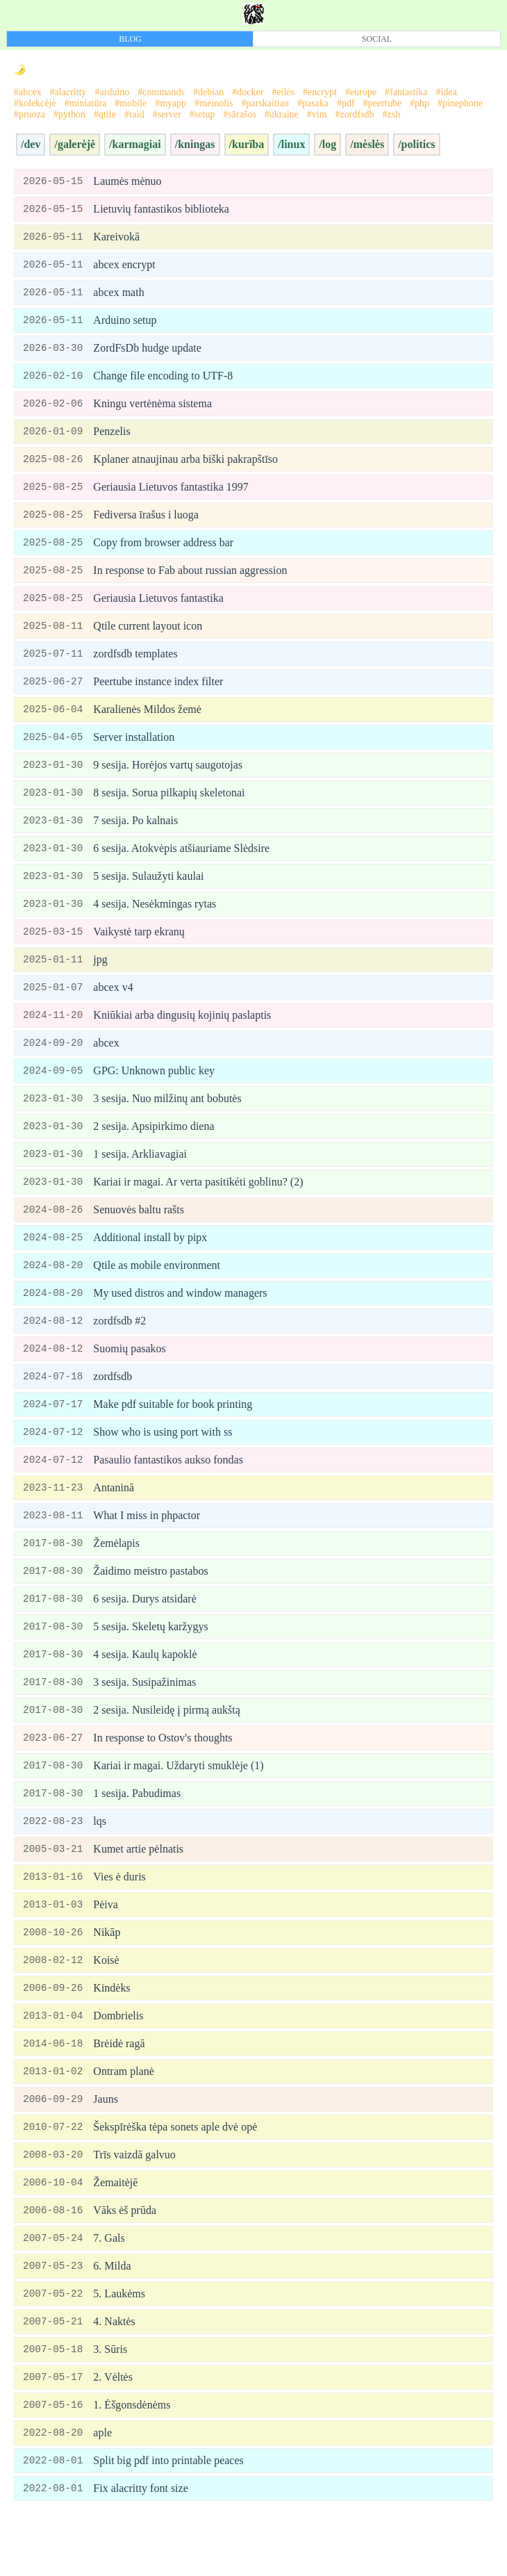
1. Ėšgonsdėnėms (131, 2461)
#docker (247, 92)
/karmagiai (135, 144)
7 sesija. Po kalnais (135, 837)
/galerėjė (74, 144)
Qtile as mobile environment (156, 1293)
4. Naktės (114, 2375)
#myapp (170, 103)
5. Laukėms (119, 2347)
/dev (30, 144)
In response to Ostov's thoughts (162, 1777)
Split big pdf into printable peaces (168, 2518)
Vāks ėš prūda (124, 2261)
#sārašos (239, 114)
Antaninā (113, 1521)
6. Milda (112, 2318)
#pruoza (29, 114)
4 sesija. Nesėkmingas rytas (154, 922)
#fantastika (406, 92)
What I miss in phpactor (146, 1549)
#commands (161, 92)
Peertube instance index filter (158, 694)
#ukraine (282, 114)
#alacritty (68, 92)
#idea (446, 92)
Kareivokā (116, 239)
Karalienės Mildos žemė (147, 723)
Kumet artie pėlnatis (138, 1891)
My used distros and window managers (180, 1321)
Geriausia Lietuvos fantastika (158, 609)
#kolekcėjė (35, 103)
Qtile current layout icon (147, 637)
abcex (106, 1065)
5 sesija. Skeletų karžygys (150, 1663)
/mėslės (367, 144)
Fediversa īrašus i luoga (146, 524)
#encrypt (320, 92)
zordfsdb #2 (119, 1350)
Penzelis (111, 438)
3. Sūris (110, 2404)
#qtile (105, 114)
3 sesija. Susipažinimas (144, 1720)
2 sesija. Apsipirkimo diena (153, 1150)
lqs (99, 1863)
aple (102, 2489)
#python (69, 114)
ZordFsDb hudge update (147, 353)
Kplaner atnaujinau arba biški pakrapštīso (185, 467)
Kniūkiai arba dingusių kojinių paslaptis (182, 1036)
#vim (317, 114)
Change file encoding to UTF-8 (163, 381)
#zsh (392, 114)
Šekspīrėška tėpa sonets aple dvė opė (175, 2176)
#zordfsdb (354, 114)
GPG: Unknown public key (154, 1093)
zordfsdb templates (135, 666)
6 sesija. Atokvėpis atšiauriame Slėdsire (181, 865)
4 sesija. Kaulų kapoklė (145, 1692)
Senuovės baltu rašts (138, 1236)
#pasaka (313, 103)
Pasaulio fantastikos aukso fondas (168, 1492)
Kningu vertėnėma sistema (152, 410)
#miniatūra (86, 103)
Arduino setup (124, 324)
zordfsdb (112, 1407)
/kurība (247, 144)
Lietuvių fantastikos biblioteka (161, 210)
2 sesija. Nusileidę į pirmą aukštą (166, 1749)
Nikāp (106, 1977)
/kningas (195, 144)
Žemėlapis (116, 1578)
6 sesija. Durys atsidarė (144, 1635)
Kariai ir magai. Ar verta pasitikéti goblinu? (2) (198, 1207)
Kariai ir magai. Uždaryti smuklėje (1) (178, 1806)
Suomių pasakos (129, 1378)
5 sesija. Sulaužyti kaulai (148, 894)
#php (419, 103)
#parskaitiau (265, 103)
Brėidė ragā (118, 2091)
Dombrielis (118, 2062)
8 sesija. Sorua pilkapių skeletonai (168, 808)
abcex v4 (113, 1008)
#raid (134, 114)
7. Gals (108, 2290)
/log (327, 144)
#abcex (28, 92)
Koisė (106, 2005)
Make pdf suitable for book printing (172, 1435)
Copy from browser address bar (163, 552)
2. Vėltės (113, 2432)
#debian (208, 92)
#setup (202, 114)
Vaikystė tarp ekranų (139, 951)
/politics (416, 144)
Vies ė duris (119, 1920)
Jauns (105, 2147)
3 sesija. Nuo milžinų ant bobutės (167, 1122)
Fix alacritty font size (140, 2546)
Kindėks (111, 2034)
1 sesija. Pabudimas (137, 1834)
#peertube (382, 103)
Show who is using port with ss (162, 1464)
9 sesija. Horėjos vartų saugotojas (167, 780)
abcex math (118, 296)
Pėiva (105, 1948)
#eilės (283, 92)
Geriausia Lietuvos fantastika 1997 (171, 495)
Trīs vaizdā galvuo (134, 2204)
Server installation (133, 751)
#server (167, 114)
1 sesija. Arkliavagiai (140, 1179)
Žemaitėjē (115, 2233)
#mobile (131, 103)
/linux (291, 144)
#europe (360, 92)
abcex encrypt (124, 267)
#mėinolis (213, 103)
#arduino (112, 92)
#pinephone (460, 103)
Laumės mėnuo (127, 182)
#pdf (346, 103)
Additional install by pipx (150, 1264)
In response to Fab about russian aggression (190, 580)
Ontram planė (123, 2119)
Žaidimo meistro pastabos (150, 1606)
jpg (100, 979)
